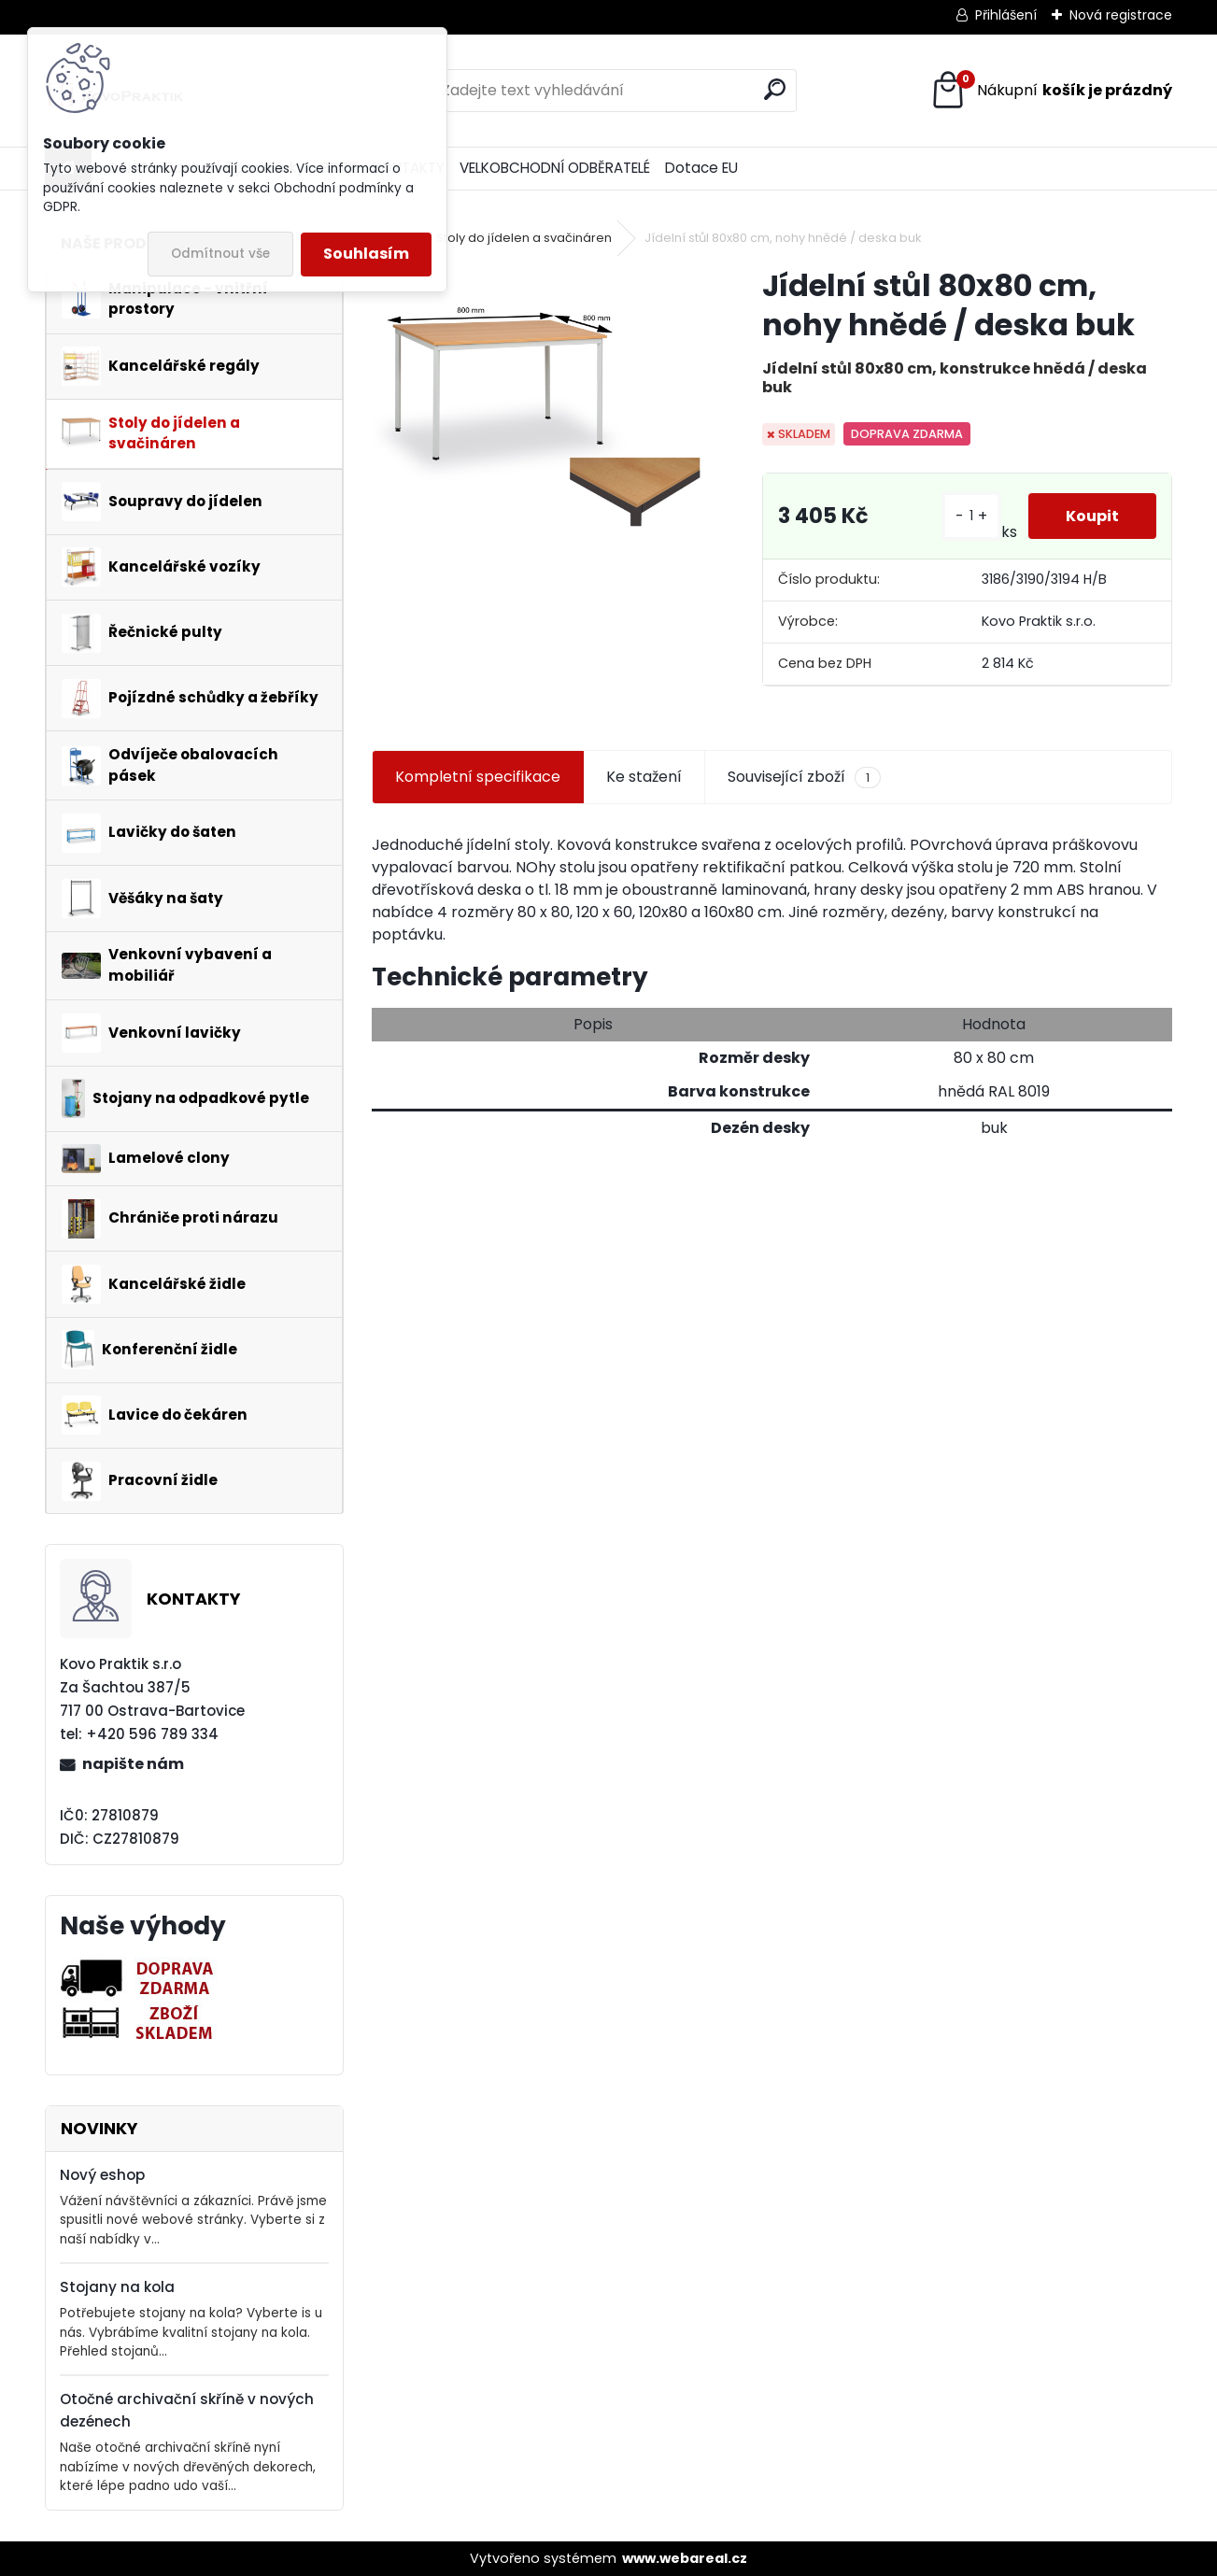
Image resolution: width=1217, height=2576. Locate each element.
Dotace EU (701, 167)
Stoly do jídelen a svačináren (524, 238)
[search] (774, 89)
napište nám (133, 1764)
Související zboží (804, 777)
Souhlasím (366, 253)
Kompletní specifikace (477, 776)
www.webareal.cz (684, 2558)
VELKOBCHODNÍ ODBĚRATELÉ (555, 167)
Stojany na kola (117, 2287)
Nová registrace (1120, 15)
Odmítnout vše (220, 253)
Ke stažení (644, 776)
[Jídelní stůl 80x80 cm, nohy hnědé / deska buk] (537, 404)
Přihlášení (1006, 15)
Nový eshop (102, 2175)
